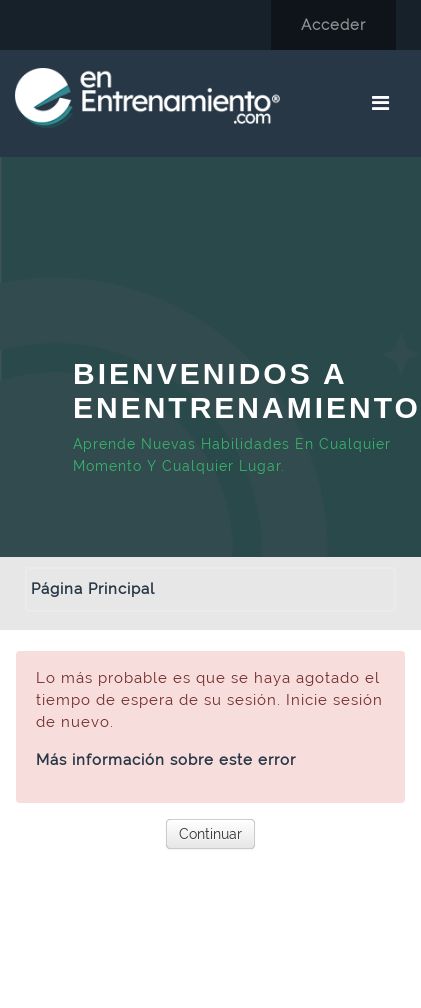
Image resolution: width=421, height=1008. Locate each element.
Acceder (333, 25)
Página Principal (93, 589)
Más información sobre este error (166, 760)
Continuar (210, 834)
